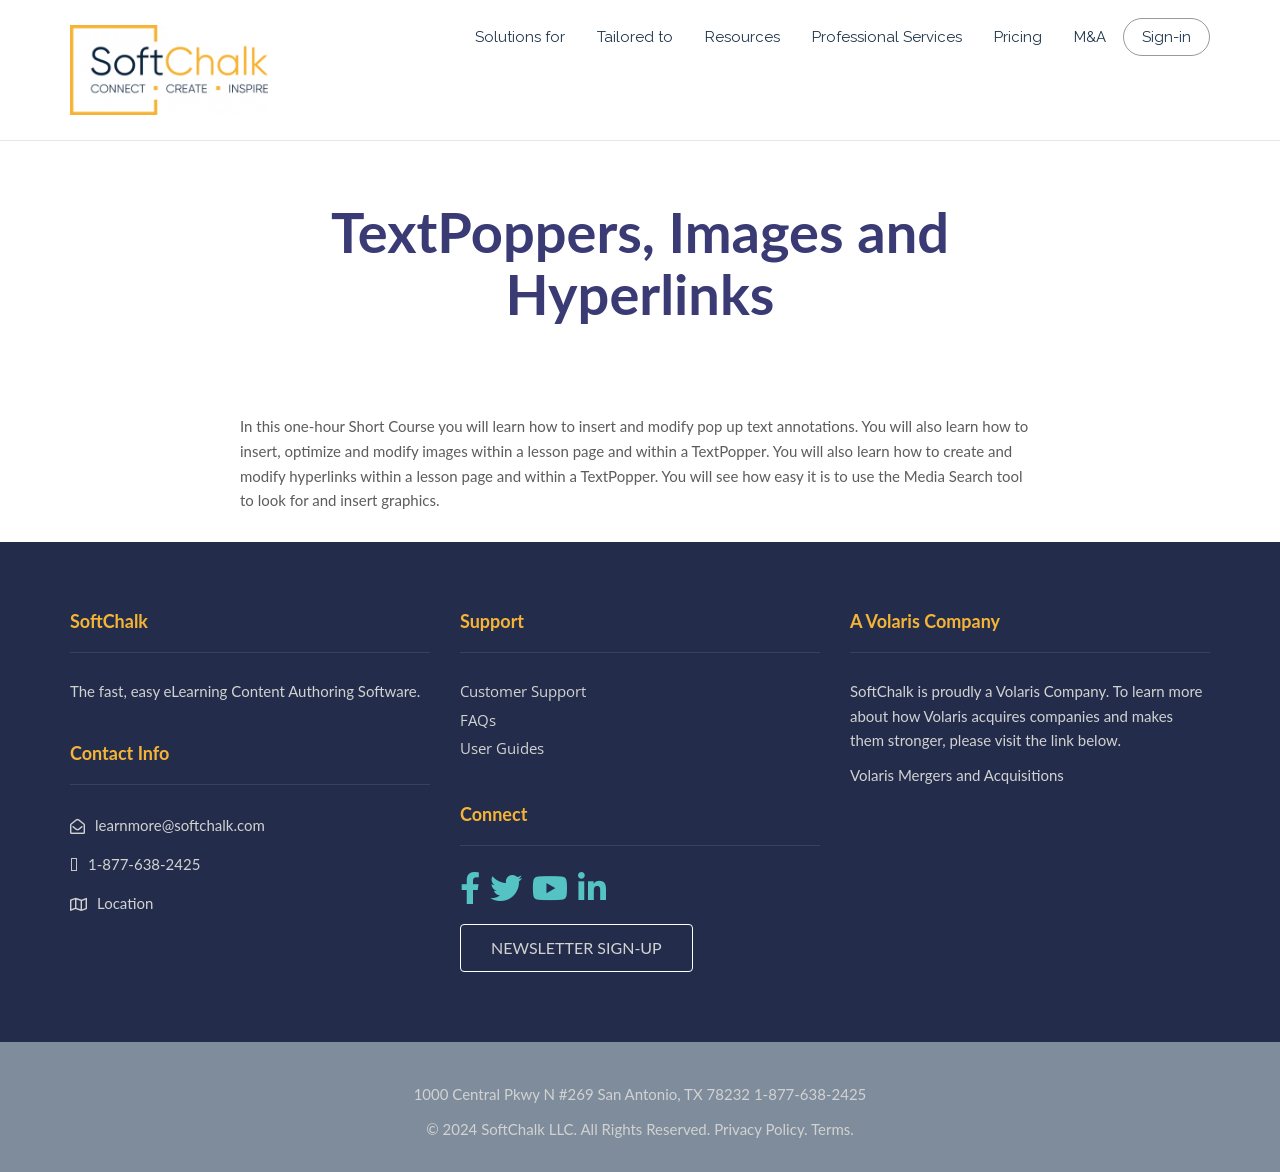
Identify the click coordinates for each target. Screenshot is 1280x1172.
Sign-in (1166, 37)
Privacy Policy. (761, 1129)
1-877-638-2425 (810, 1094)
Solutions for (520, 37)
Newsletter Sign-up (576, 947)
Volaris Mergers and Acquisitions (957, 775)
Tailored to (635, 37)
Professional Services (887, 37)
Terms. (832, 1129)
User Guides (502, 748)
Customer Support (523, 691)
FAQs (478, 720)
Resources (742, 37)
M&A (1090, 37)
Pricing (1018, 37)
